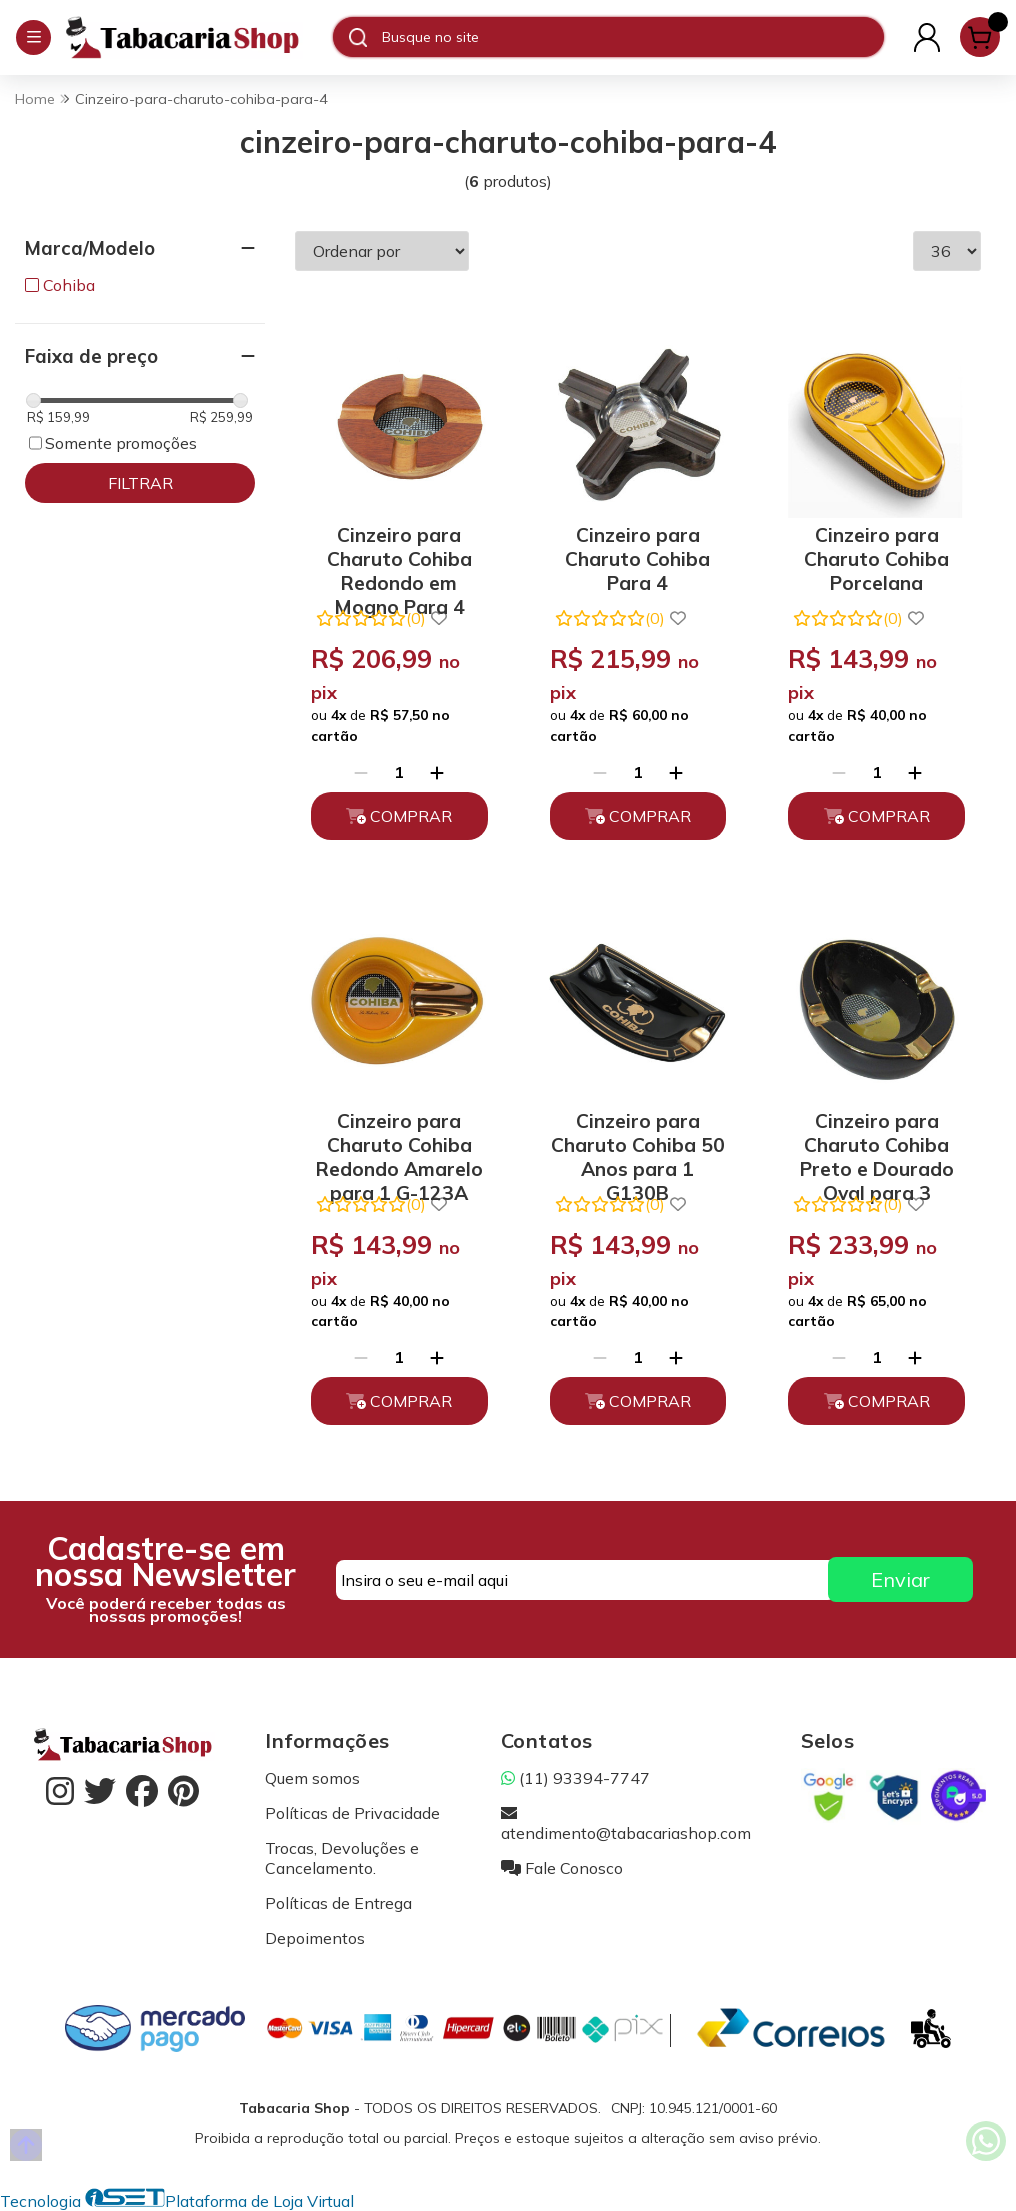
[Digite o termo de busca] (632, 37)
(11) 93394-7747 (575, 1778)
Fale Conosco (562, 1868)
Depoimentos (315, 1938)
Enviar (900, 1579)
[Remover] (361, 772)
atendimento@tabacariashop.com (626, 1823)
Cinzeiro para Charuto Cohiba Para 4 (637, 555)
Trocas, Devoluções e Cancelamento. (342, 1858)
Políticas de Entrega (338, 1903)
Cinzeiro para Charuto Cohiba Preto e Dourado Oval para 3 (877, 1141)
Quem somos (312, 1778)
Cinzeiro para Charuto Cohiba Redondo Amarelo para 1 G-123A (399, 1141)
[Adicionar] (437, 772)
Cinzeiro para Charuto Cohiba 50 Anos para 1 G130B (638, 1141)
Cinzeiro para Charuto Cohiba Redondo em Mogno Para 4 (399, 555)
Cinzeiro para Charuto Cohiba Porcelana (876, 555)
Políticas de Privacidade (352, 1813)
